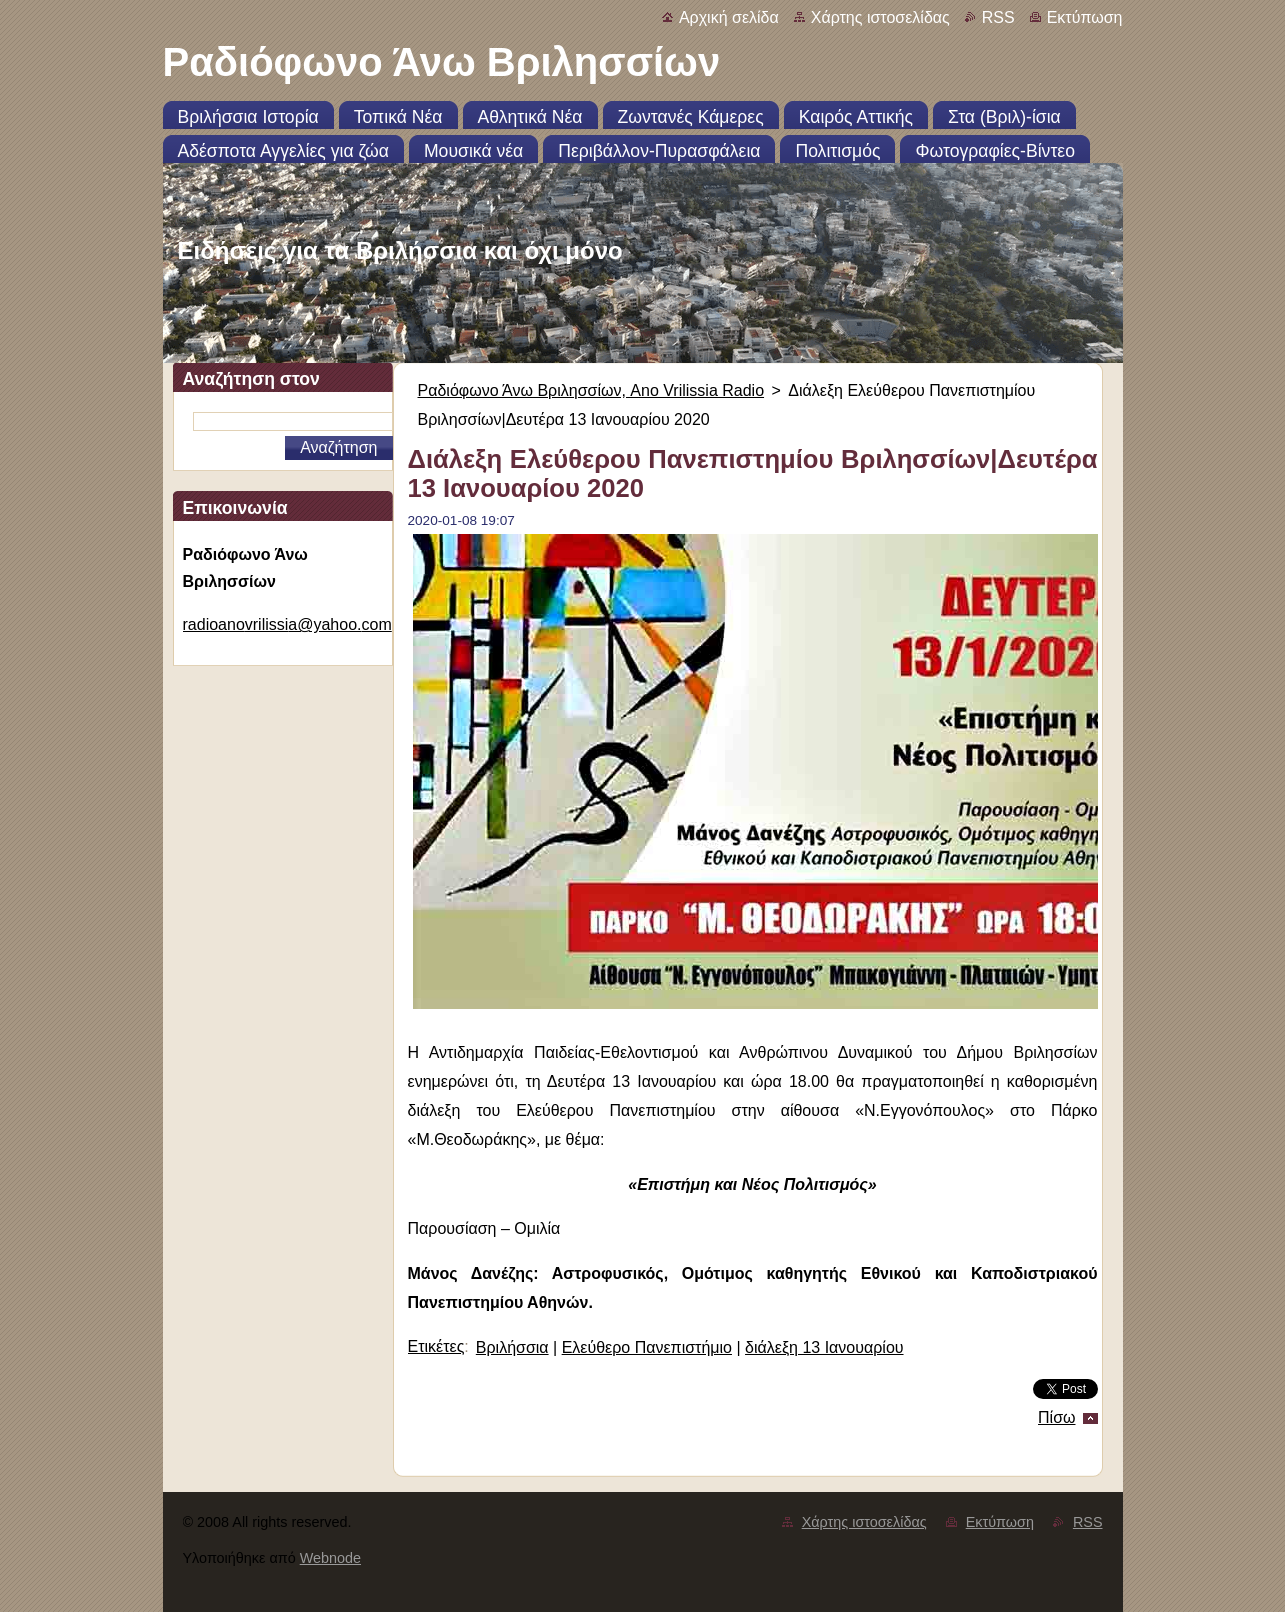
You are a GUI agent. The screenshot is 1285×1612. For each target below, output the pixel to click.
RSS (998, 17)
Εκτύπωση (1085, 17)
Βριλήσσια (512, 1347)
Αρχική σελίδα (729, 17)
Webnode (330, 1558)
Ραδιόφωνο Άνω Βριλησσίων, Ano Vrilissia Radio (591, 390)
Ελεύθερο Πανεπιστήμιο (647, 1347)
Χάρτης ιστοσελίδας (880, 17)
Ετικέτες (436, 1346)
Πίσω (1056, 1417)
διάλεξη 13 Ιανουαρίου (824, 1347)
